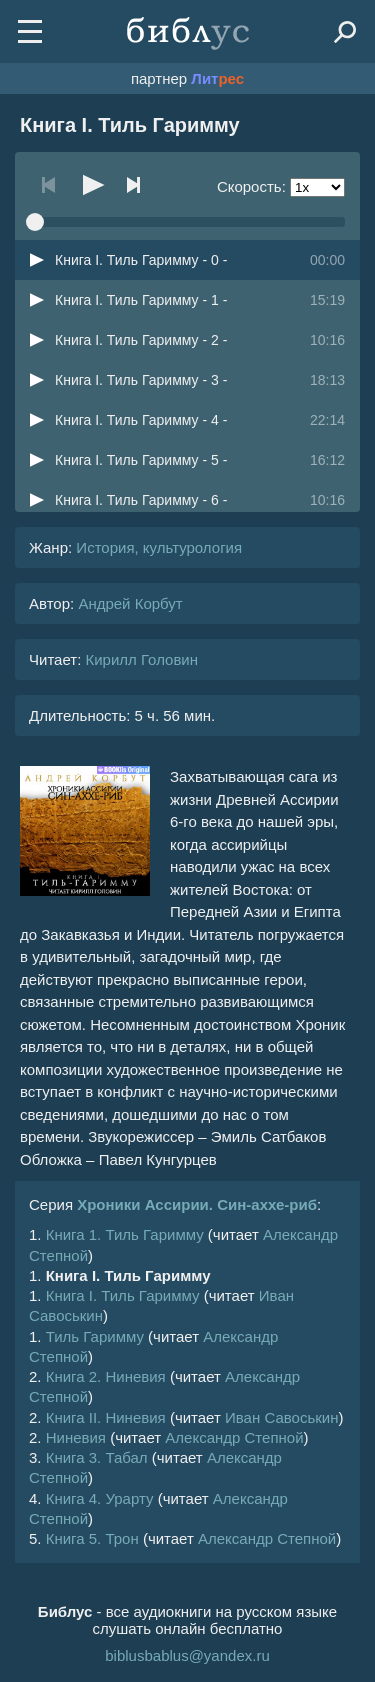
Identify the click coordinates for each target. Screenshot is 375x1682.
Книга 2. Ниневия (106, 1376)
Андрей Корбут (130, 603)
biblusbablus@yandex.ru (187, 1655)
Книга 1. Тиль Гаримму (125, 1234)
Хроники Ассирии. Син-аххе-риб (197, 1204)
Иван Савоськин (281, 1417)
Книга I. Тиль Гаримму (123, 1295)
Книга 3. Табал (97, 1457)
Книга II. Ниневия (106, 1417)
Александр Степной (234, 1437)
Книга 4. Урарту (100, 1498)
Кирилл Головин (141, 659)
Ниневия (76, 1437)
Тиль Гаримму (95, 1336)
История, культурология (159, 547)
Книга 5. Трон (92, 1538)
